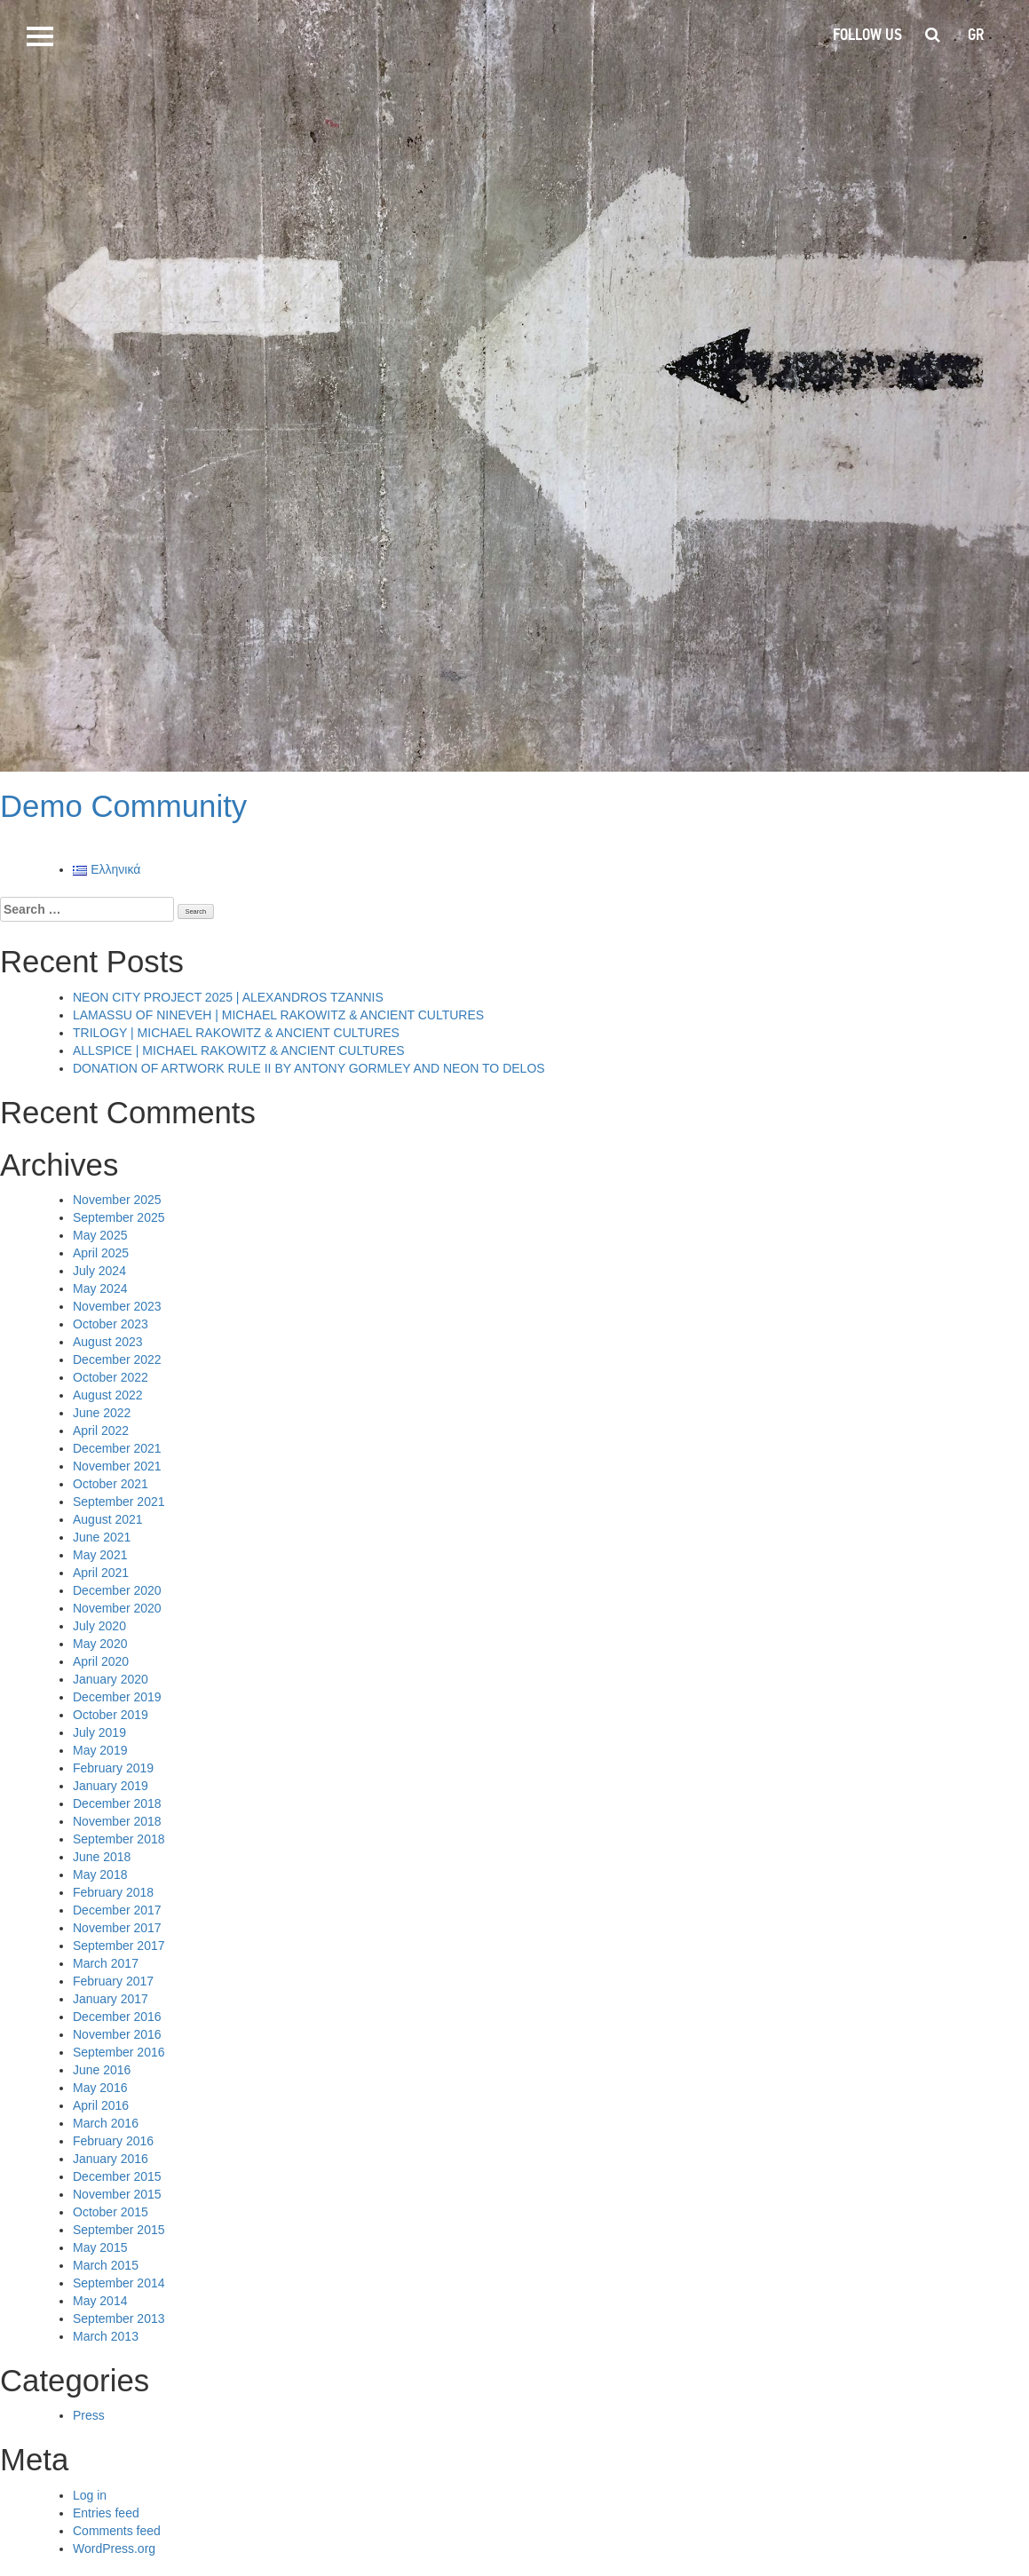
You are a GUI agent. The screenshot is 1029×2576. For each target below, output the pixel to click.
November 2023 (117, 1306)
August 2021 (108, 1519)
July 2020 (99, 1626)
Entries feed (106, 2513)
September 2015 (119, 2230)
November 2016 (117, 2034)
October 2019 (110, 1715)
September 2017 (119, 1945)
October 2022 (110, 1377)
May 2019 (100, 1750)
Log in (90, 2495)
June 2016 (102, 2070)
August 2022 (108, 1395)
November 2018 (117, 1821)
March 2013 (106, 2336)
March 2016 (106, 2123)
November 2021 (117, 1466)
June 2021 (102, 1537)
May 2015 (100, 2247)
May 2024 (100, 1288)
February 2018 (113, 1892)
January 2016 (110, 2159)
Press (89, 2415)
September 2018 (119, 1839)
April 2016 (101, 2105)
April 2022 (101, 1430)
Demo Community (123, 806)
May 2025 (100, 1235)
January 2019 (110, 1786)
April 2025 (101, 1253)
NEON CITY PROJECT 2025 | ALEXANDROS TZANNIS (228, 997)
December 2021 (117, 1448)
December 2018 (117, 1803)
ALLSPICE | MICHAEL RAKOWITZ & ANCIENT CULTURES (239, 1050)
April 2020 (101, 1661)
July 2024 (99, 1271)
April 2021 (101, 1572)
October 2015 (110, 2212)
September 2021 (119, 1501)
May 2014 (100, 2301)
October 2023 (110, 1324)
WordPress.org (114, 2548)
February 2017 (113, 1981)
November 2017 (117, 1928)
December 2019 (117, 1697)
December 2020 (117, 1590)
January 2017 (110, 1999)
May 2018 (100, 1874)
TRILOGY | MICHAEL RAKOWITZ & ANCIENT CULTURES (236, 1033)
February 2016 (113, 2141)
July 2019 (99, 1732)
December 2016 (117, 2016)
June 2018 (102, 1857)
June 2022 (102, 1413)
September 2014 (119, 2283)
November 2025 (117, 1200)
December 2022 (117, 1359)
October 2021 (110, 1484)
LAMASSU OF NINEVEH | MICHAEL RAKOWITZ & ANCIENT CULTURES (278, 1015)
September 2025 (119, 1217)
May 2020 (100, 1644)
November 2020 (117, 1608)
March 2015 (106, 2265)
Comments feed (117, 2531)
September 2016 (119, 2052)
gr (976, 34)
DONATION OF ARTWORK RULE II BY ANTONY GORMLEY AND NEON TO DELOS (309, 1068)
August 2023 (108, 1342)
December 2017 (117, 1910)
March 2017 (106, 1963)
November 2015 (117, 2194)
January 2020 (110, 1679)
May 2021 (100, 1555)
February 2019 (113, 1768)
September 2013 (119, 2318)
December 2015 (117, 2176)
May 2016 (100, 2088)
